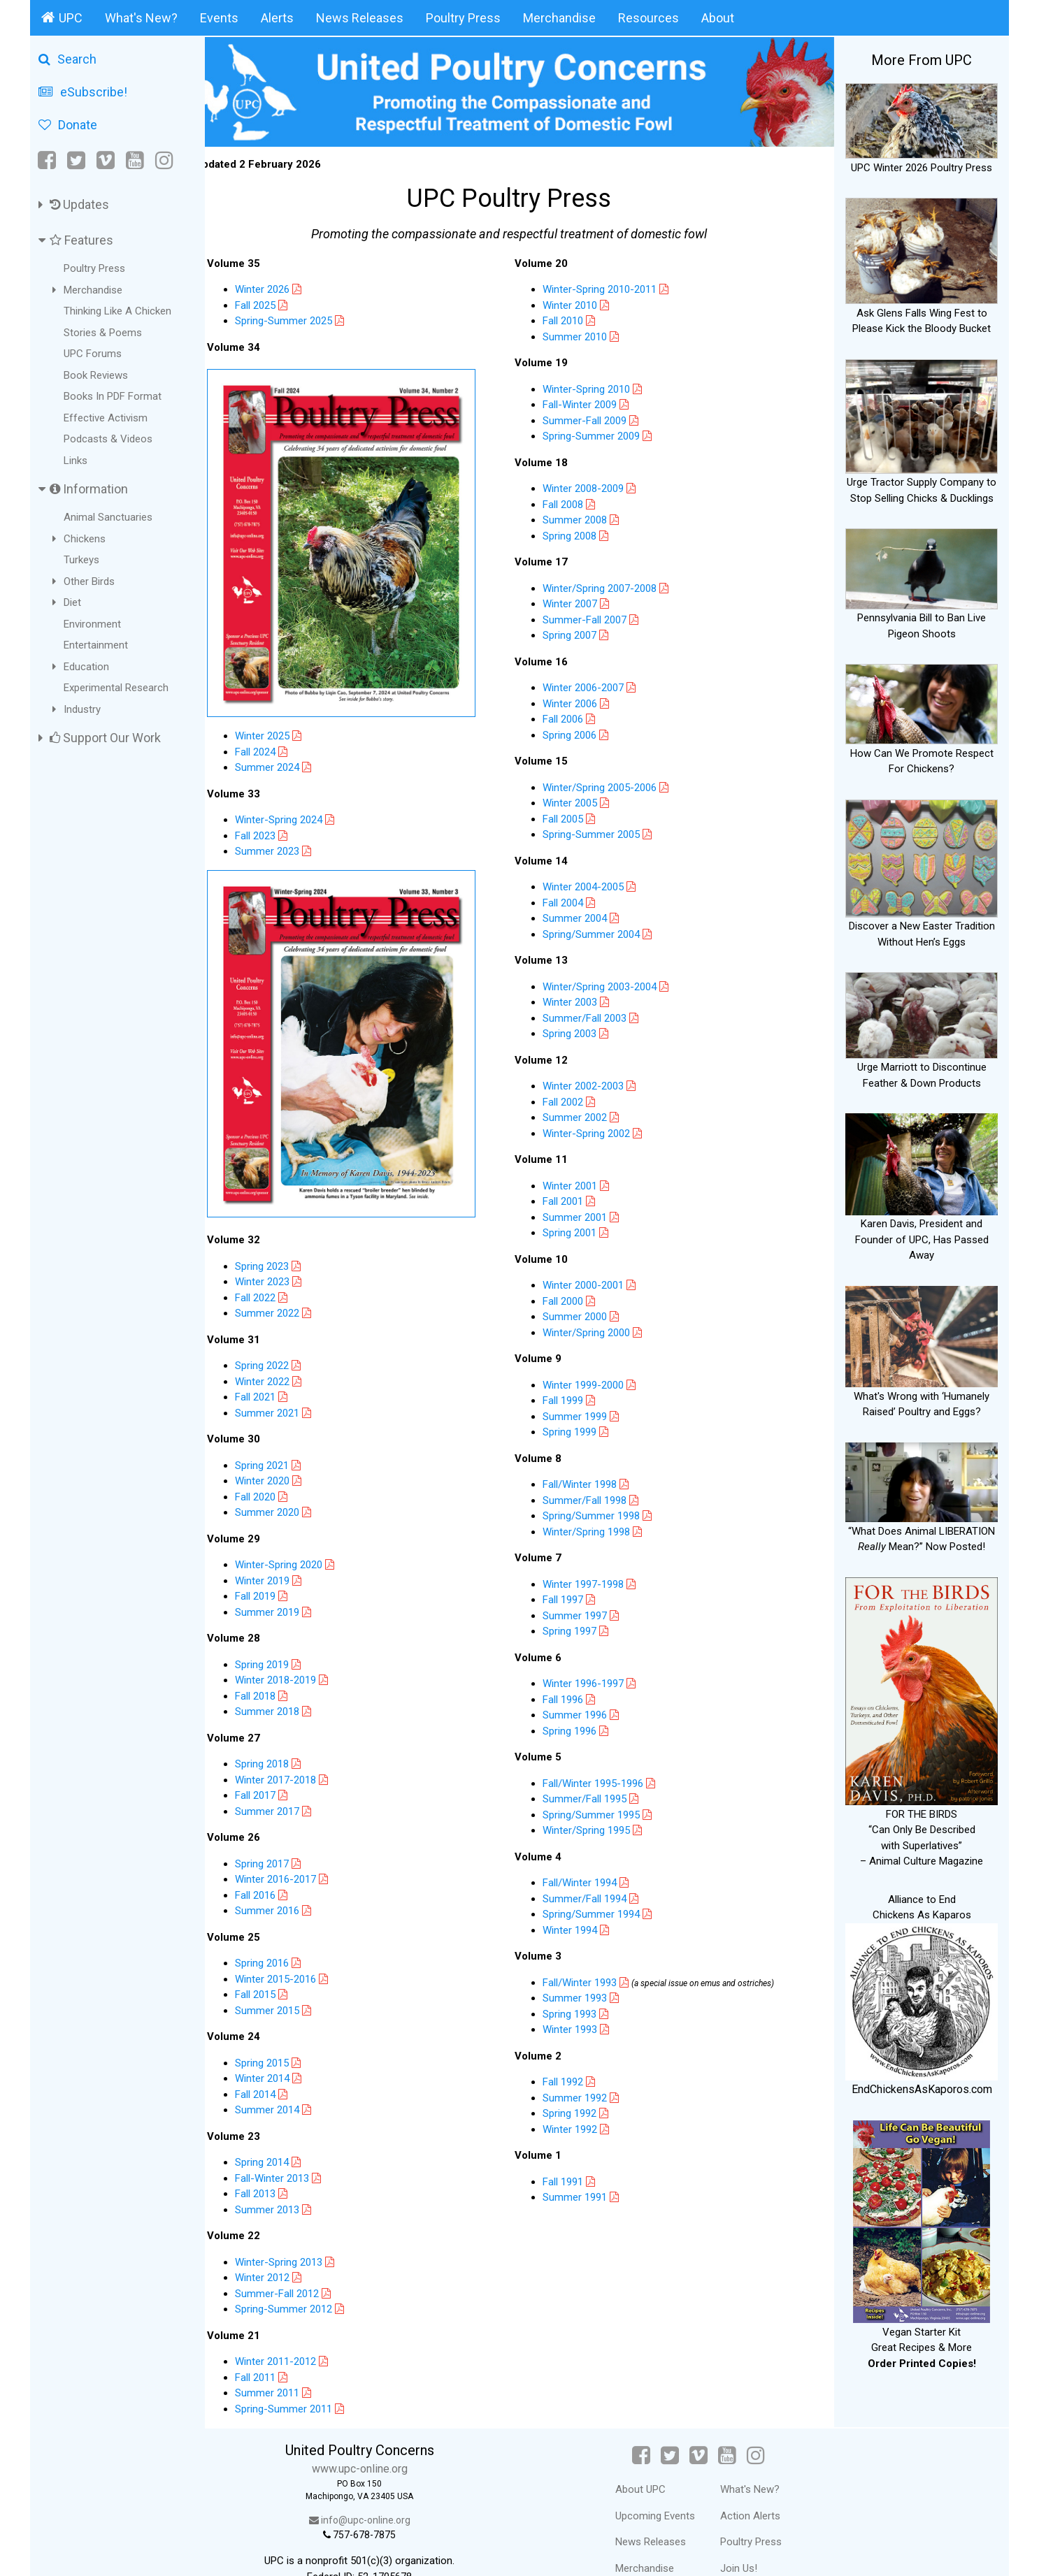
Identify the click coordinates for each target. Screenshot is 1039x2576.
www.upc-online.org (376, 2438)
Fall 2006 (573, 716)
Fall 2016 (275, 1865)
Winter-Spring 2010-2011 (610, 286)
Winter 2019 (282, 1550)
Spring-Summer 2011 (303, 2379)
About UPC (648, 2459)
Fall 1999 (573, 1397)
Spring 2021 (282, 1435)
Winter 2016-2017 (295, 1849)
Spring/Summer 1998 (601, 1513)
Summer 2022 (287, 1283)
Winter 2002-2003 (593, 1083)
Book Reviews (96, 375)
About (717, 17)
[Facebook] (48, 160)
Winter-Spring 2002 (596, 1130)
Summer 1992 (591, 2094)
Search (67, 59)
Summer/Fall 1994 (601, 1895)
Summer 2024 (287, 750)
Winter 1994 (586, 1926)
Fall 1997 (573, 1597)
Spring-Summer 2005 (601, 831)
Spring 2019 (282, 1634)
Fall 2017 (275, 1765)
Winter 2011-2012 (295, 2331)
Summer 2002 (585, 1114)
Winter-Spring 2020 (299, 1534)
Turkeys (81, 559)
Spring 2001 (580, 1230)
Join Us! (746, 2538)
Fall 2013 (275, 2163)
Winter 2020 (282, 1451)
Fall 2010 (573, 318)
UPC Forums (93, 353)
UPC (62, 17)
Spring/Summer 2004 (601, 931)
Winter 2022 (282, 1351)
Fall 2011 (275, 2347)
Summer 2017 (287, 1781)
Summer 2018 (287, 1681)
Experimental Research (116, 687)
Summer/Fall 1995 (595, 1796)
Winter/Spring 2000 (596, 1329)
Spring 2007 (580, 632)
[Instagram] (164, 160)
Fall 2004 (573, 899)
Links (75, 460)
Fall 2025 (275, 302)
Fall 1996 (573, 1696)
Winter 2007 (580, 601)
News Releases (359, 17)
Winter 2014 (282, 2048)
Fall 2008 (573, 501)
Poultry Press (463, 17)
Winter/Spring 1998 (596, 1528)
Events (219, 17)
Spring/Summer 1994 (607, 1911)
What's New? (141, 17)
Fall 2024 (275, 735)
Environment (92, 624)
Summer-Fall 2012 (297, 2263)
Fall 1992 (579, 2079)
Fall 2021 (275, 1367)
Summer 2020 (287, 1482)
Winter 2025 (282, 719)
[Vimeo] (105, 160)
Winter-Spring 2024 (299, 803)
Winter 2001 (580, 1182)
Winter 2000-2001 (593, 1282)
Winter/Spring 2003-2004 (610, 983)
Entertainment (96, 645)
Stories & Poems (103, 332)
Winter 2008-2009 (593, 485)
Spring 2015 (282, 2033)
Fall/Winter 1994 (590, 1880)
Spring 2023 (282, 1236)
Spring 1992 (586, 2110)
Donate (67, 124)
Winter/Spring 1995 (596, 1827)
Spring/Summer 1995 (601, 1811)
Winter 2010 (580, 302)
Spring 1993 (586, 2010)
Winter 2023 (282, 1251)
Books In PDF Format (113, 396)
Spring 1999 (580, 1429)
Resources (648, 17)
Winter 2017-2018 (295, 1750)
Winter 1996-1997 (593, 1680)
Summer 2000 (585, 1314)
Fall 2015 (275, 1964)
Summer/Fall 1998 (595, 1497)
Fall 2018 (275, 1666)
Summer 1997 (585, 1612)
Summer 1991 (591, 2194)
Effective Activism (106, 418)
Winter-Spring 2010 (596, 385)
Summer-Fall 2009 (595, 417)
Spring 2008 (580, 532)
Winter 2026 (282, 286)
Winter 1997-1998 (593, 1581)
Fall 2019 (275, 1566)
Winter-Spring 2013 (299, 2232)
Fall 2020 (275, 1467)
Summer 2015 (287, 1980)
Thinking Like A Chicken (117, 311)
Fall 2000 (573, 1297)
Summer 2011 (287, 2363)
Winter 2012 (282, 2247)
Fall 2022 (275, 1267)
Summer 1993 (591, 1995)
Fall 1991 (579, 2178)
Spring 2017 (282, 1834)
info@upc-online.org (376, 2490)
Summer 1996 (585, 1712)
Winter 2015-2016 (295, 1949)
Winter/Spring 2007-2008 (610, 585)
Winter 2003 (580, 999)
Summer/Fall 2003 (595, 1014)
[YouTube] (135, 160)
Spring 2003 (580, 1031)
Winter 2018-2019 (295, 1650)
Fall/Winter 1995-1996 (603, 1780)
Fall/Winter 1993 (590, 1979)
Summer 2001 (585, 1214)
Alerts (277, 17)
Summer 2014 (287, 2080)
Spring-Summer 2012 (303, 2279)
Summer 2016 (287, 1880)
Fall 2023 (275, 819)
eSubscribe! (82, 92)
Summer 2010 (585, 333)
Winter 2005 (580, 800)
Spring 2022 (282, 1335)
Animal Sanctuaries (108, 517)
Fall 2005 (573, 815)
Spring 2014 (282, 2132)
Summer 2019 (287, 1582)
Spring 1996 (580, 1727)
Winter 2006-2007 (593, 685)
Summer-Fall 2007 (595, 616)
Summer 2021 (287, 1383)
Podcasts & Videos (108, 439)
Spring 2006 (580, 731)
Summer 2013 (287, 2179)
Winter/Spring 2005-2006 (610, 784)
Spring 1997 (580, 1628)
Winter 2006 (580, 700)
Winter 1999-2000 (593, 1381)
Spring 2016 (282, 1933)
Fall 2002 (573, 1098)
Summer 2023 (287, 834)
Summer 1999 (585, 1413)
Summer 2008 (585, 517)
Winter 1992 (586, 2126)
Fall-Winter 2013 (292, 2148)
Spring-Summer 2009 (601, 433)
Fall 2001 (573, 1198)
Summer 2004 (585, 915)
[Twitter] (76, 160)
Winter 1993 (586, 2026)
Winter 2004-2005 (593, 884)
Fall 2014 (275, 2064)
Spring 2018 (282, 1734)
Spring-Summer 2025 (303, 318)
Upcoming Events (663, 2486)
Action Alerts (758, 2486)
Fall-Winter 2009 (590, 402)
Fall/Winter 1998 (590, 1481)
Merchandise (559, 17)
